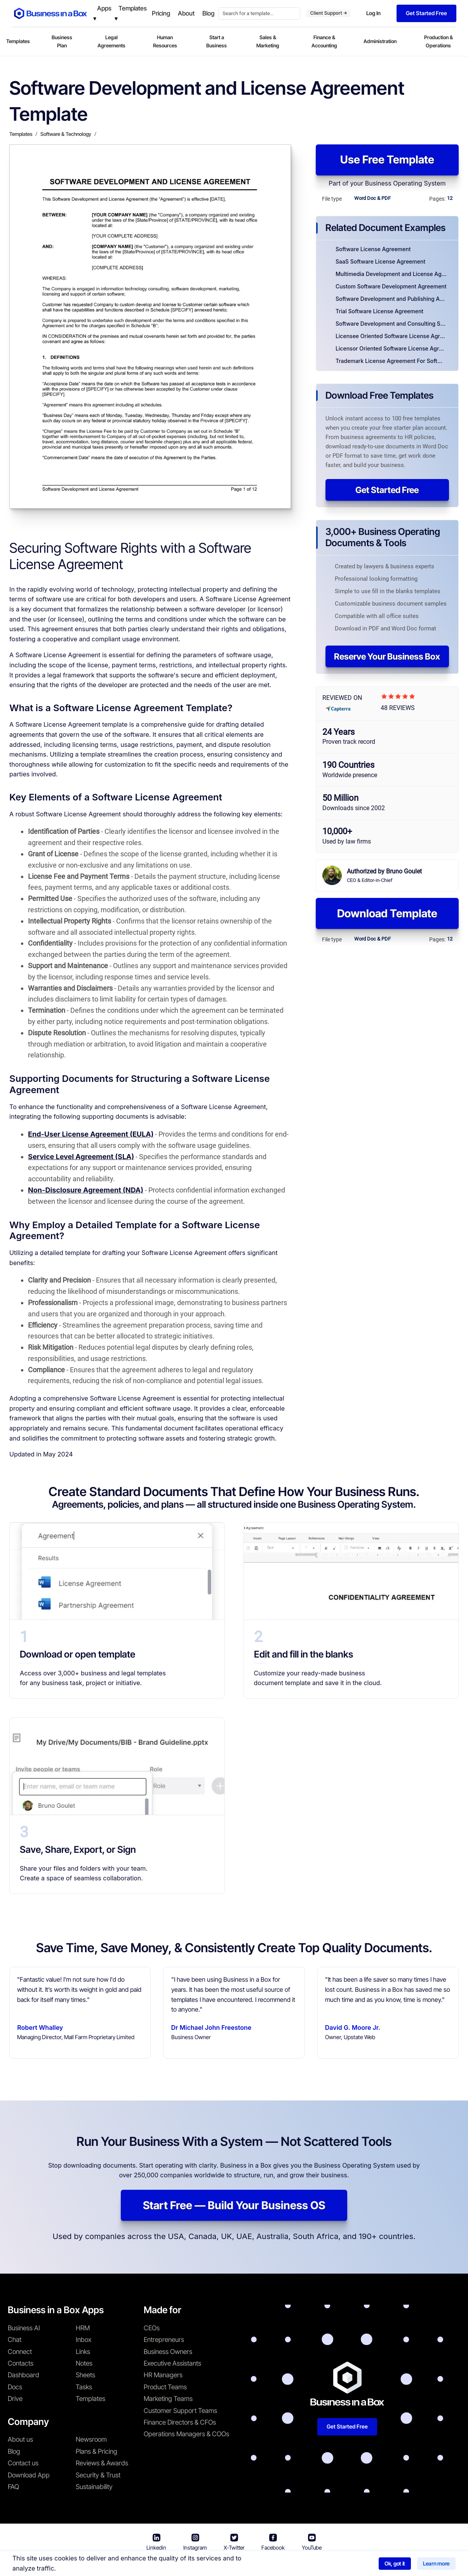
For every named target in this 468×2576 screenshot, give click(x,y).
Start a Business (216, 41)
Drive (15, 2398)
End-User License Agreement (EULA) (90, 1134)
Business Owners (168, 2352)
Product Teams (165, 2387)
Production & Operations (438, 41)
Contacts (20, 2363)
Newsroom (91, 2439)
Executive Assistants (172, 2363)
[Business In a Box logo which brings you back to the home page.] (50, 13)
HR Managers (163, 2375)
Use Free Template (387, 159)
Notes (84, 2363)
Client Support (328, 13)
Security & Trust (98, 2475)
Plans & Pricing (96, 2451)
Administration (380, 41)
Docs (15, 2387)
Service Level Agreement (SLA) (81, 1157)
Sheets (85, 2375)
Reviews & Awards (102, 2463)
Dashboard (23, 2375)
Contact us (23, 2463)
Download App (29, 2475)
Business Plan (62, 41)
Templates (18, 41)
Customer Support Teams (180, 2411)
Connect (20, 2352)
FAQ (13, 2487)
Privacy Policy (279, 2564)
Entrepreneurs (164, 2339)
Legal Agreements (111, 41)
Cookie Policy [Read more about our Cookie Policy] (327, 2564)
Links (83, 2352)
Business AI (24, 2328)
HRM (83, 2328)
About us (20, 2439)
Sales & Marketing (267, 41)
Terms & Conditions (223, 2564)
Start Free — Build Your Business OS (234, 2205)
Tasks (84, 2387)
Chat (14, 2339)
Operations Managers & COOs (186, 2434)
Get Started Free (387, 490)
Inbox (83, 2339)
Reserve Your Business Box (387, 656)
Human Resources (165, 41)
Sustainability (94, 2487)
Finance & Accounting (324, 41)
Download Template (387, 913)
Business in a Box (167, 2564)
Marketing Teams (168, 2398)
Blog (14, 2451)
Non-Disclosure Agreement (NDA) (85, 1190)
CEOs (152, 2328)
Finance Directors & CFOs (180, 2422)
